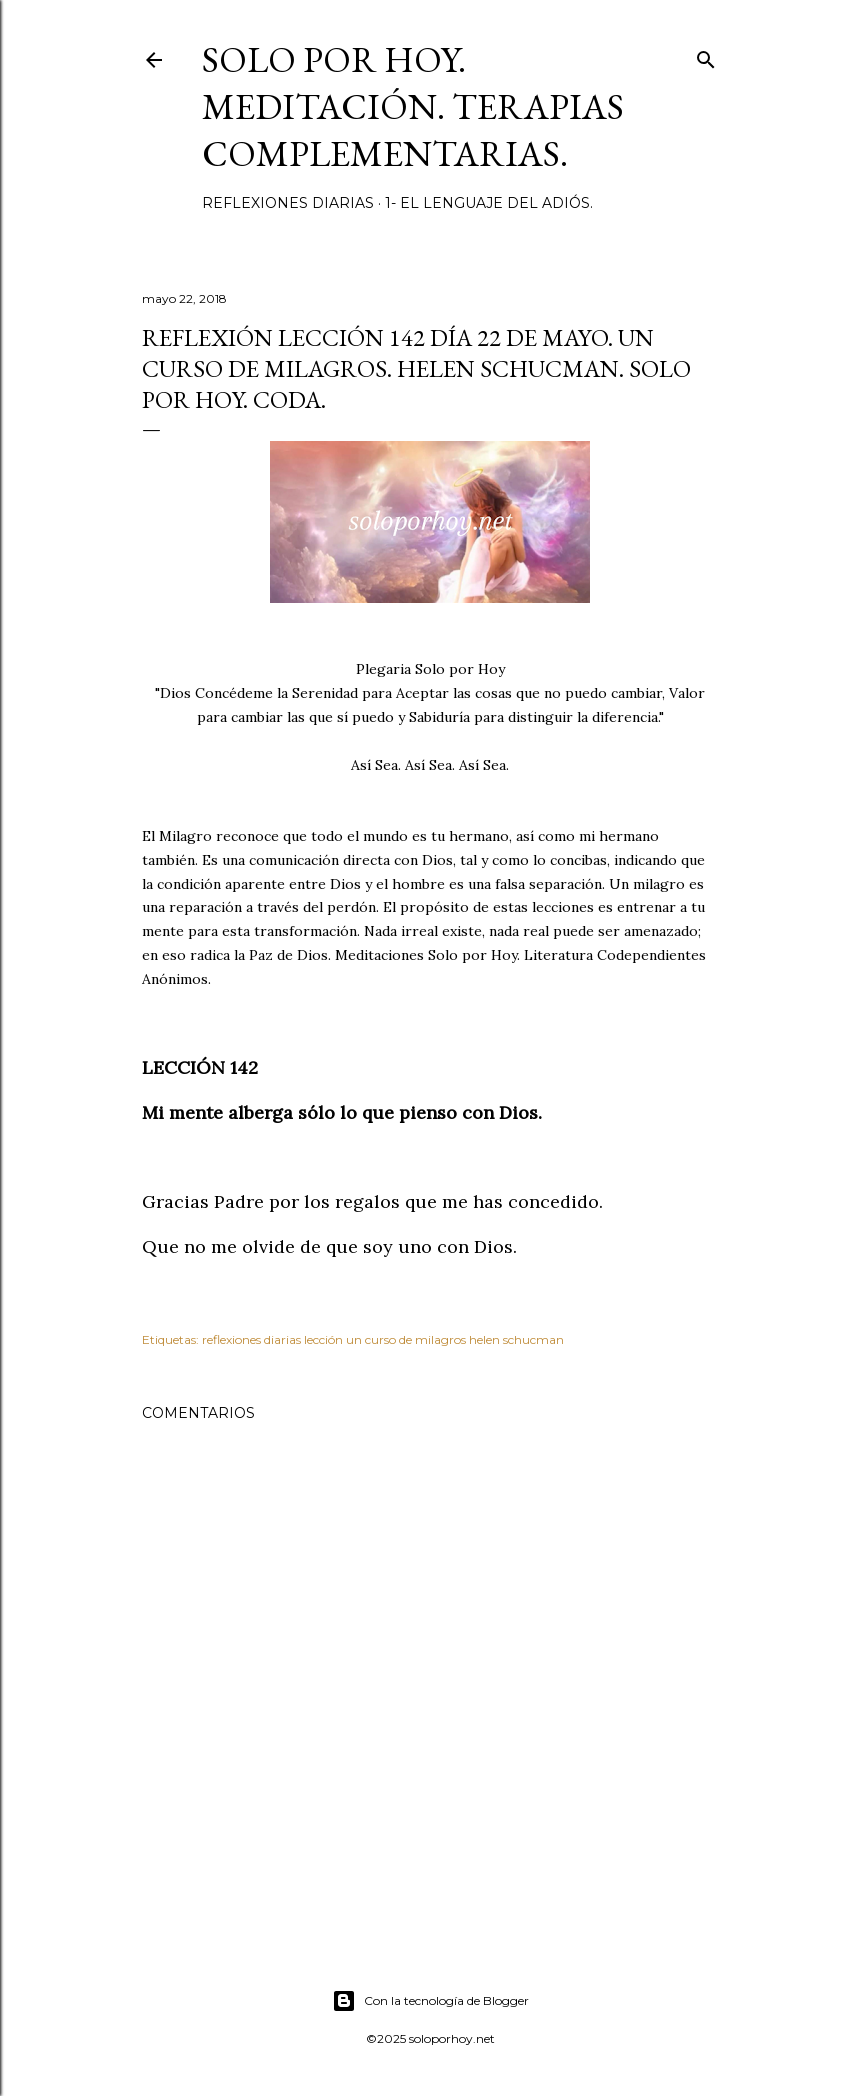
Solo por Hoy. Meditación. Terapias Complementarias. (413, 106)
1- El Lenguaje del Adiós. (489, 203)
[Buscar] (706, 55)
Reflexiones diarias (288, 203)
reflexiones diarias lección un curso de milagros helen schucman (383, 1339)
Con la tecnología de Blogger (430, 2001)
